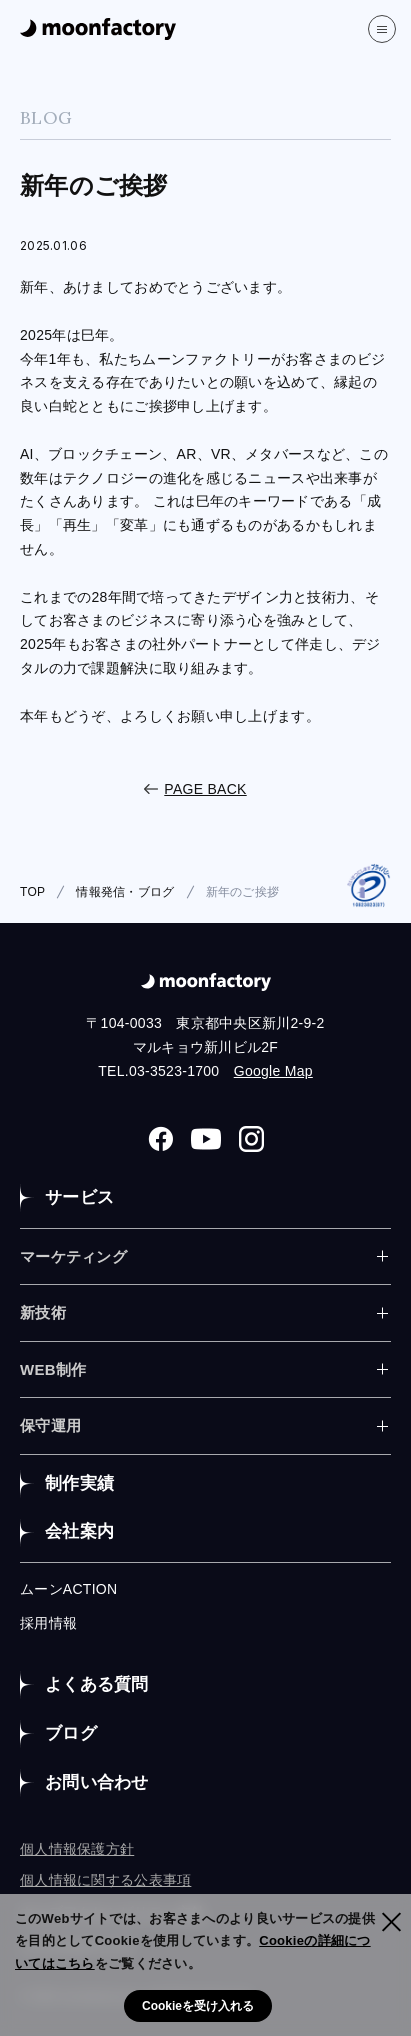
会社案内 (79, 1531)
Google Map (273, 1071)
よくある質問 (97, 1684)
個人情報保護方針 (77, 1849)
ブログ (71, 1733)
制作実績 (79, 1483)
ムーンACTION (68, 1589)
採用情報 (48, 1623)
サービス (79, 1197)
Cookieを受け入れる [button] (198, 2006)
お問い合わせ (97, 1782)
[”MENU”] (382, 29)
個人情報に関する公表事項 (105, 1880)
